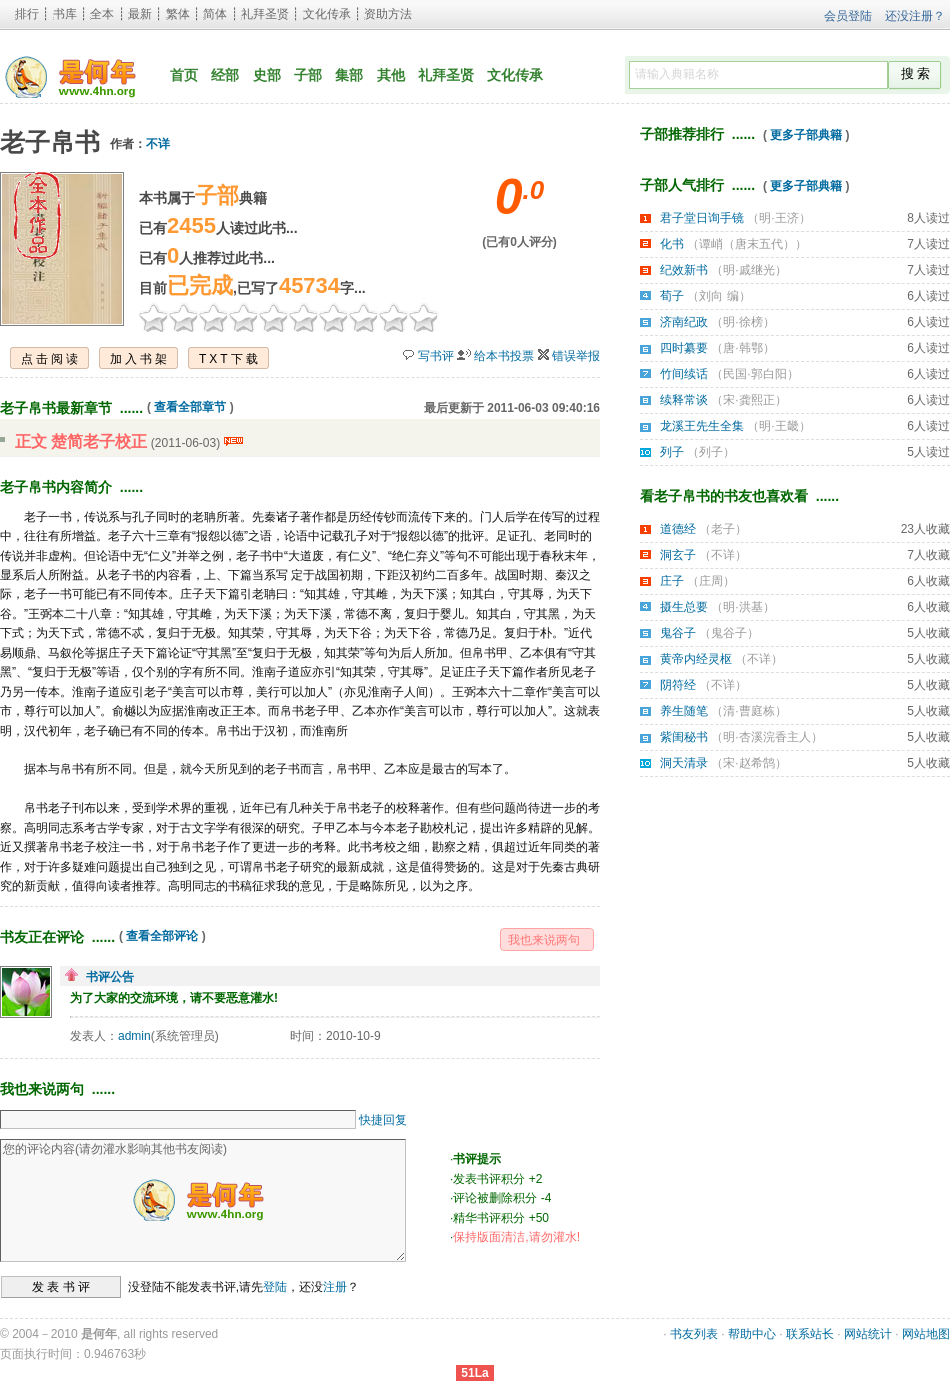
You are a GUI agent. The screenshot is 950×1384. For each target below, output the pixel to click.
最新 (140, 14)
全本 (102, 14)
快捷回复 (383, 1120)
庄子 (672, 581)
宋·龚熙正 (748, 400)
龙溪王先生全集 (702, 426)
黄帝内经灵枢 (696, 659)
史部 (267, 75)
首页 (184, 75)
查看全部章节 (190, 407)
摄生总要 (684, 607)
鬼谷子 (678, 633)
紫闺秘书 (684, 737)
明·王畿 (778, 426)
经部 (225, 75)
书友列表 (694, 1334)
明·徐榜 (742, 322)
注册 (335, 1287)
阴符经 (678, 685)
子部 (308, 75)
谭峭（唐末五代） (747, 244)
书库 (65, 14)
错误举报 (576, 356)
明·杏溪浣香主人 (766, 737)
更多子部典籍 (806, 135)
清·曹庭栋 (748, 711)
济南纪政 (684, 322)
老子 (723, 529)
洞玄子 (678, 555)
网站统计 (868, 1334)
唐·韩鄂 (742, 348)
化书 (672, 244)
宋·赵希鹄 (748, 763)
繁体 (178, 14)
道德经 (678, 529)
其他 (391, 75)
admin (134, 1036)
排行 (27, 14)
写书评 (436, 356)
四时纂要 (684, 348)
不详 (158, 144)
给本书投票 (504, 356)
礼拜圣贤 (265, 14)
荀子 (672, 296)
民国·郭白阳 (754, 374)
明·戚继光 (748, 270)
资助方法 (388, 14)
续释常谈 (684, 400)
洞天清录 (684, 763)
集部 (349, 75)
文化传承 (327, 14)
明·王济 (778, 218)
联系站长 (810, 1334)
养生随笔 (684, 711)
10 (424, 317)
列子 (672, 452)
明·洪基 (742, 607)
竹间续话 (684, 374)
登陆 (275, 1287)
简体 (215, 14)
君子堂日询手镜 (702, 218)
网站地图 (926, 1334)
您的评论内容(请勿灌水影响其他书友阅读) (203, 1200)
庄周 (711, 581)
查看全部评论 (162, 936)
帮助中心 (752, 1334)
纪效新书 (684, 270)
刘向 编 (718, 296)
